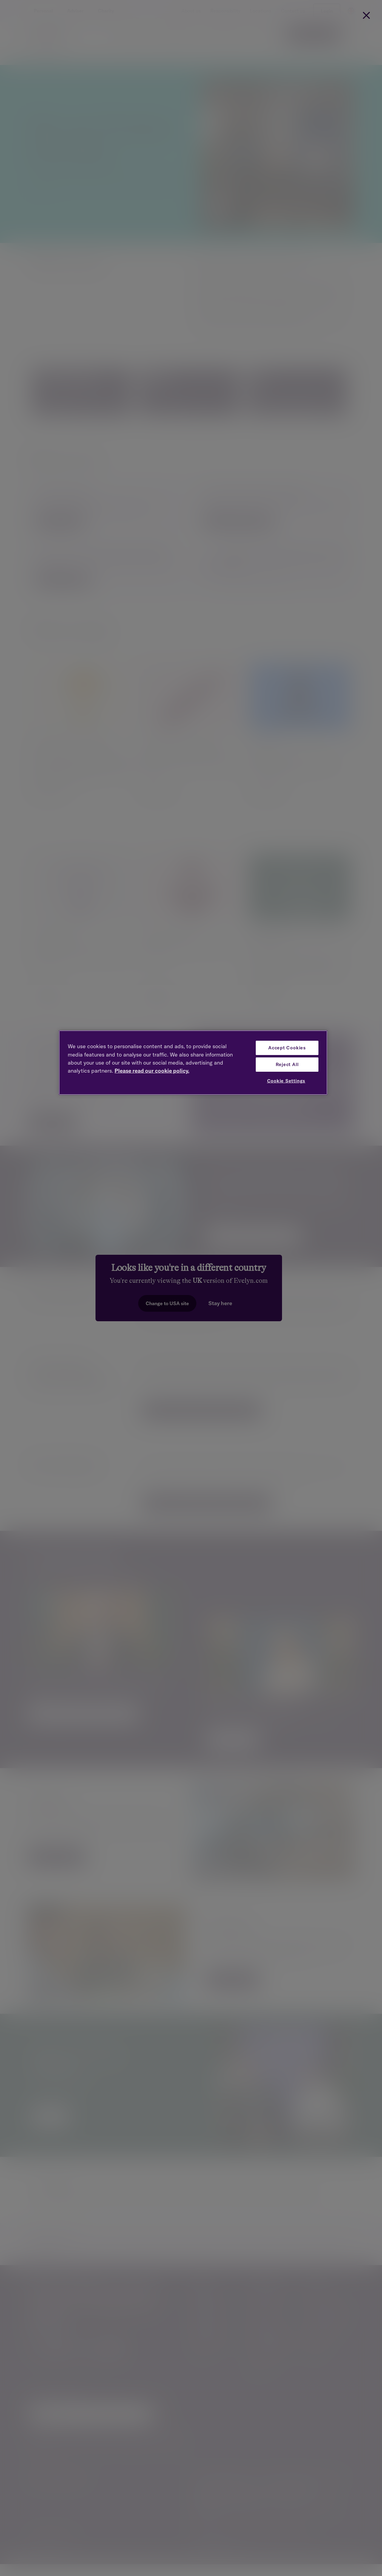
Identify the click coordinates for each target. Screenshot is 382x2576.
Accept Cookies (287, 1048)
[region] (193, 1062)
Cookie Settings (286, 1081)
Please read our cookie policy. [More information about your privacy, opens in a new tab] (152, 1070)
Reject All (287, 1064)
